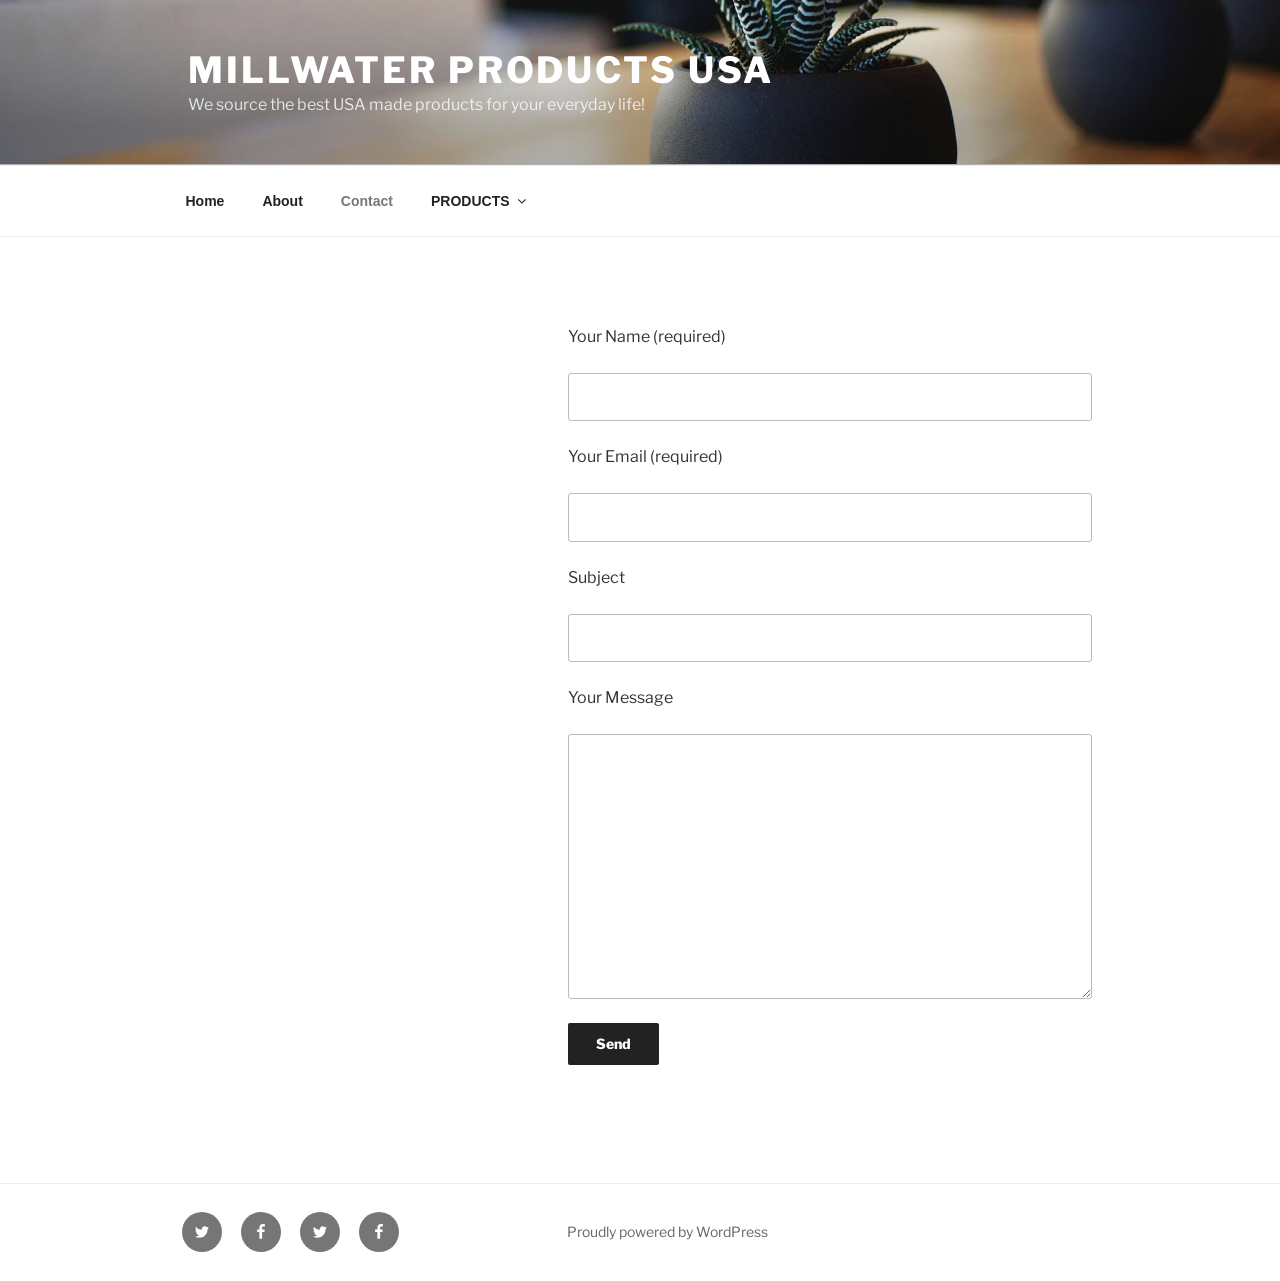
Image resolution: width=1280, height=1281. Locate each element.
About (282, 201)
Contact (367, 201)
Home (205, 201)
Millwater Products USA (481, 70)
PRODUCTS (480, 201)
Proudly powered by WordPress (667, 1231)
